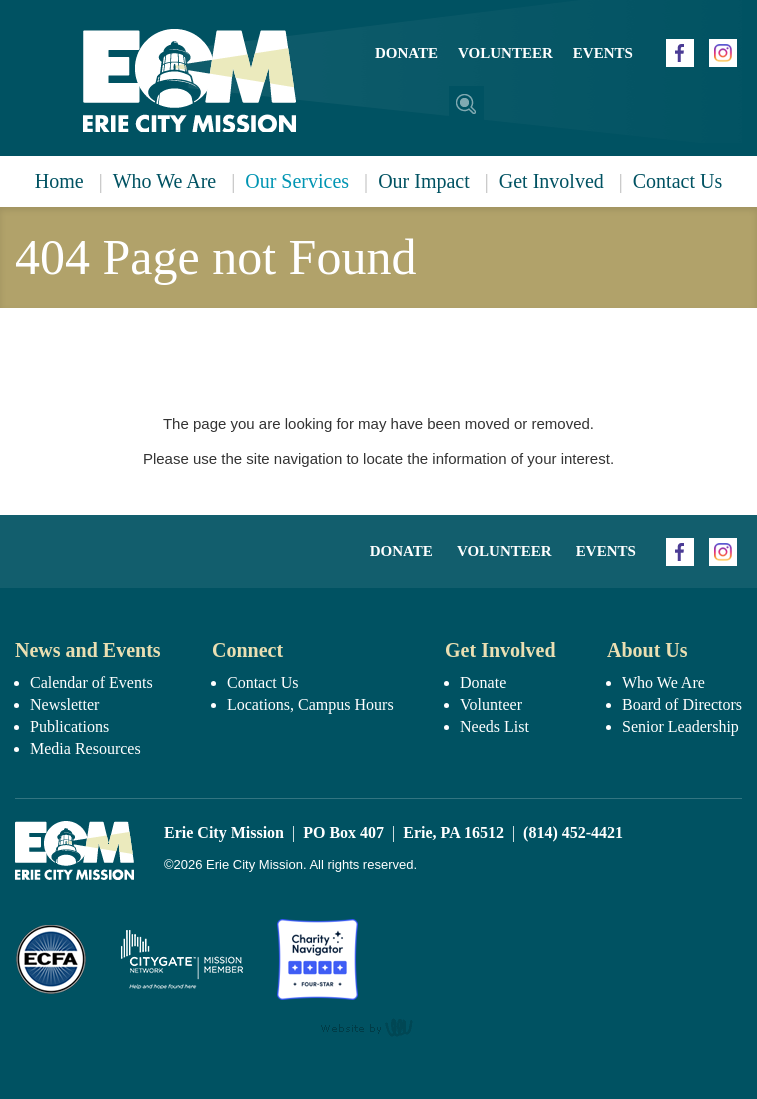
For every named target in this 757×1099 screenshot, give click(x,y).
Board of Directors (682, 704)
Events (603, 53)
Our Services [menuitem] (297, 181)
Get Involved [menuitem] (551, 181)
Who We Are (663, 682)
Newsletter (64, 704)
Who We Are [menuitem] (165, 181)
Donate (406, 53)
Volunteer (505, 53)
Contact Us (263, 682)
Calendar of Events (91, 682)
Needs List (494, 726)
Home (59, 181)
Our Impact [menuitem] (424, 181)
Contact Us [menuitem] (677, 181)
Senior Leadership (680, 726)
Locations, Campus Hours (310, 704)
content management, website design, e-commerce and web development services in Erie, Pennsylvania (379, 1027)
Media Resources (85, 748)
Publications (69, 726)
